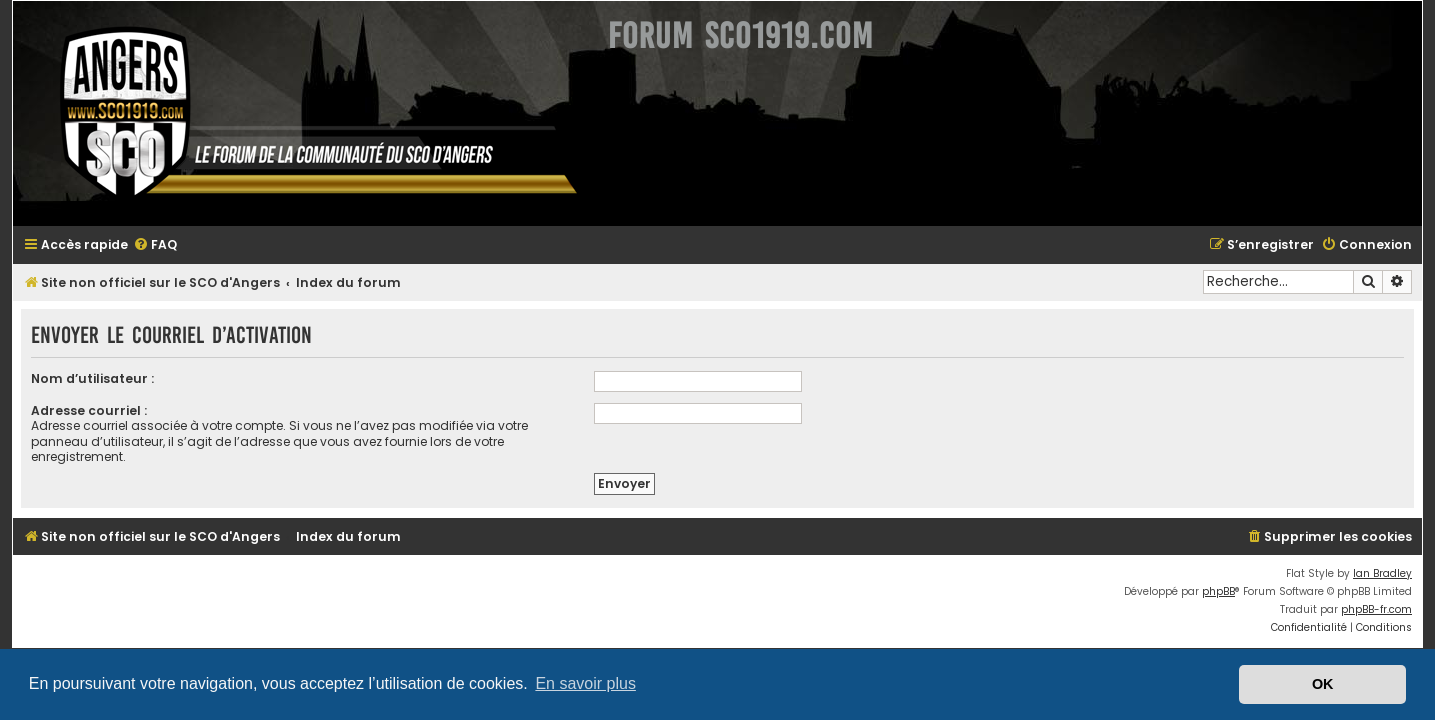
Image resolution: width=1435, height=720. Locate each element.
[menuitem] (143, 245)
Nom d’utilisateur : (80, 378)
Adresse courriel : (77, 410)
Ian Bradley (1394, 558)
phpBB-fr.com (1388, 594)
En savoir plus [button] (585, 683)
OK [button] (1323, 684)
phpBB (1230, 576)
